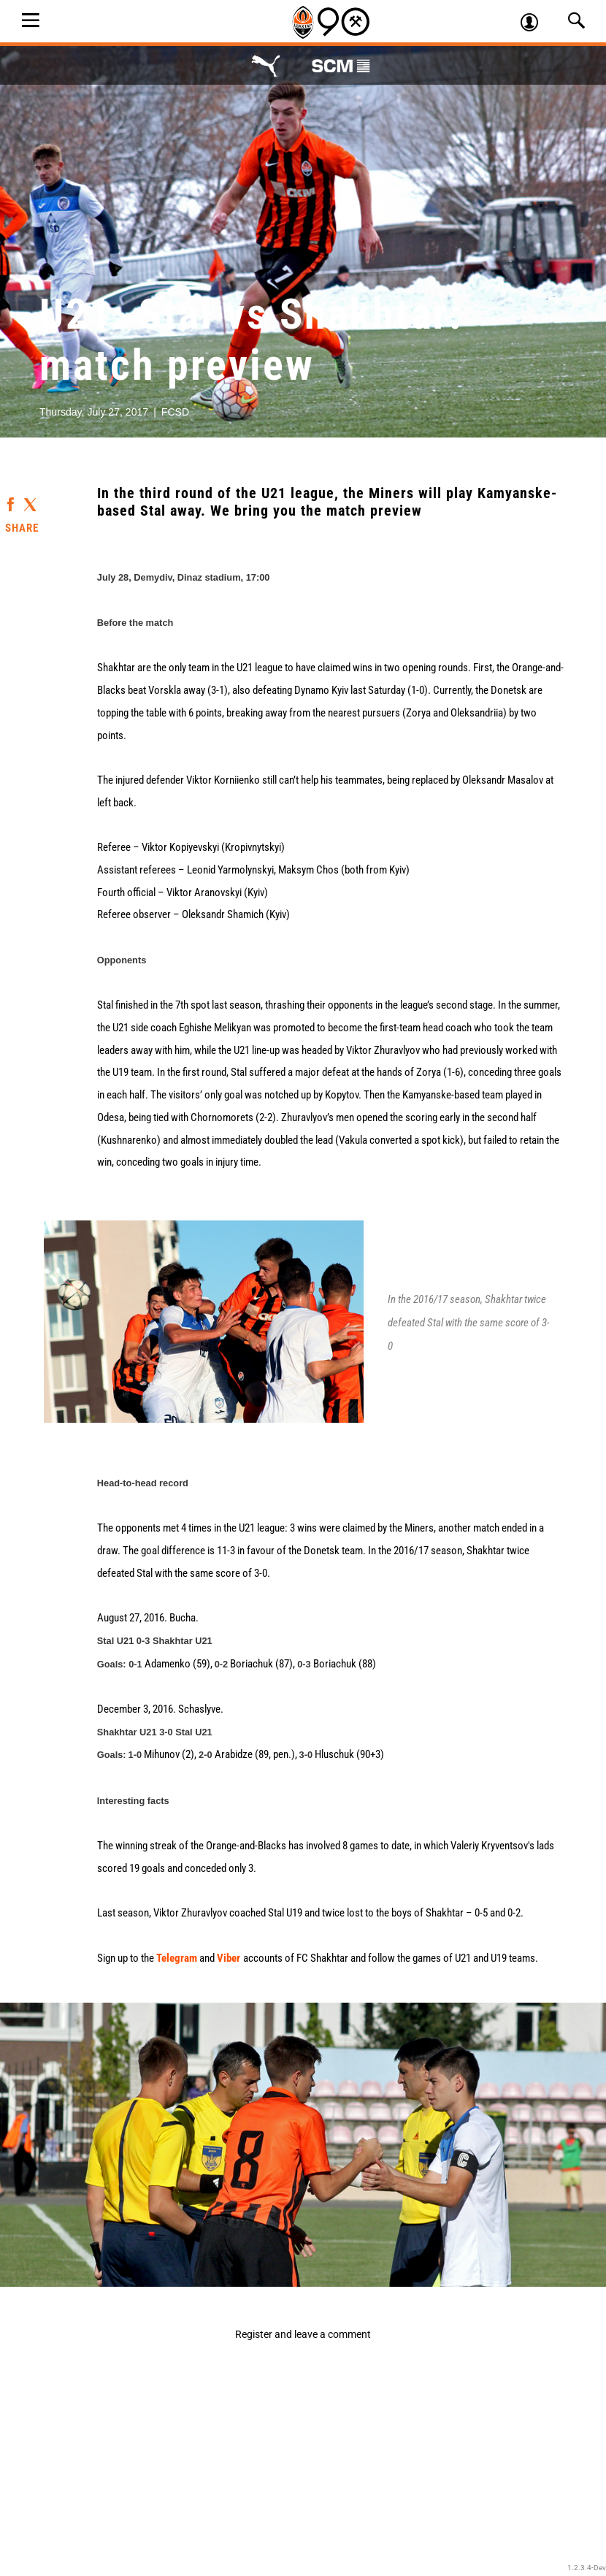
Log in (535, 24)
